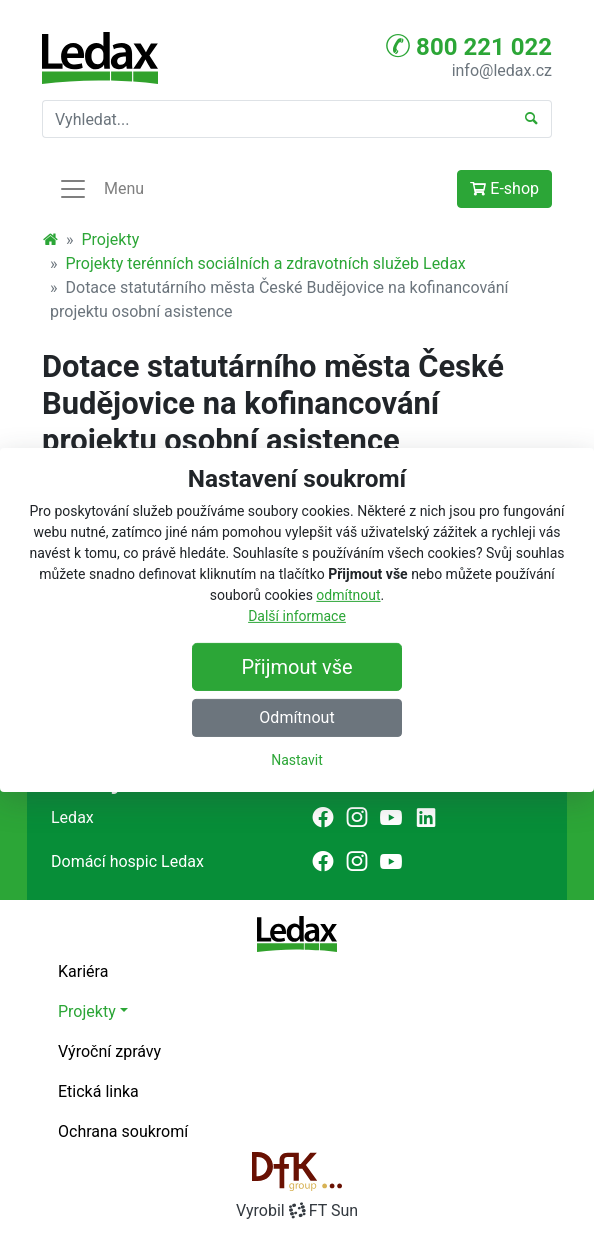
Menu (101, 189)
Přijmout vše (296, 667)
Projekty (111, 239)
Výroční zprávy (109, 1051)
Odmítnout (296, 717)
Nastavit (297, 760)
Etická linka (98, 1091)
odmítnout (348, 595)
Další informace (297, 616)
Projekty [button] (87, 1011)
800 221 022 (469, 46)
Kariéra (83, 971)
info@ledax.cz (502, 70)
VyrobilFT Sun (297, 1210)
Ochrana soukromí (123, 1131)
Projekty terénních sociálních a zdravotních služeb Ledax (266, 263)
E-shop (504, 188)
